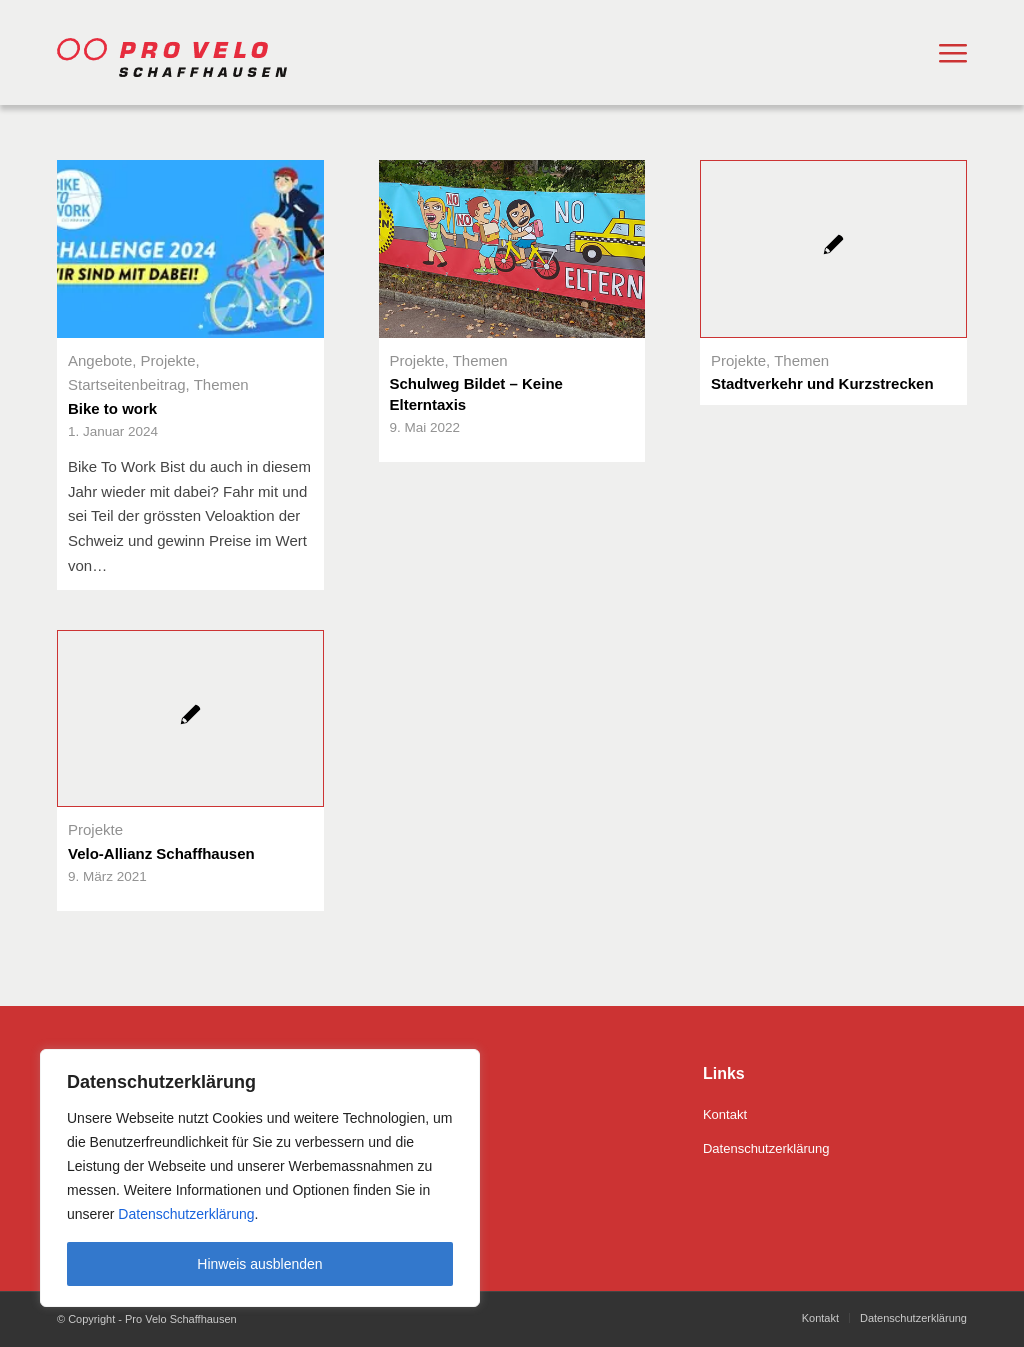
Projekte (168, 360)
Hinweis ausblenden (259, 1264)
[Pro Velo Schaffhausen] (187, 52)
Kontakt (725, 1114)
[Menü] (953, 53)
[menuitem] (953, 53)
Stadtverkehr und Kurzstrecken (822, 383)
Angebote (100, 360)
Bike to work (112, 408)
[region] (260, 1178)
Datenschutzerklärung (184, 1214)
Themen (221, 384)
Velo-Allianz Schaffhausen (161, 853)
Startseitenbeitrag (127, 384)
